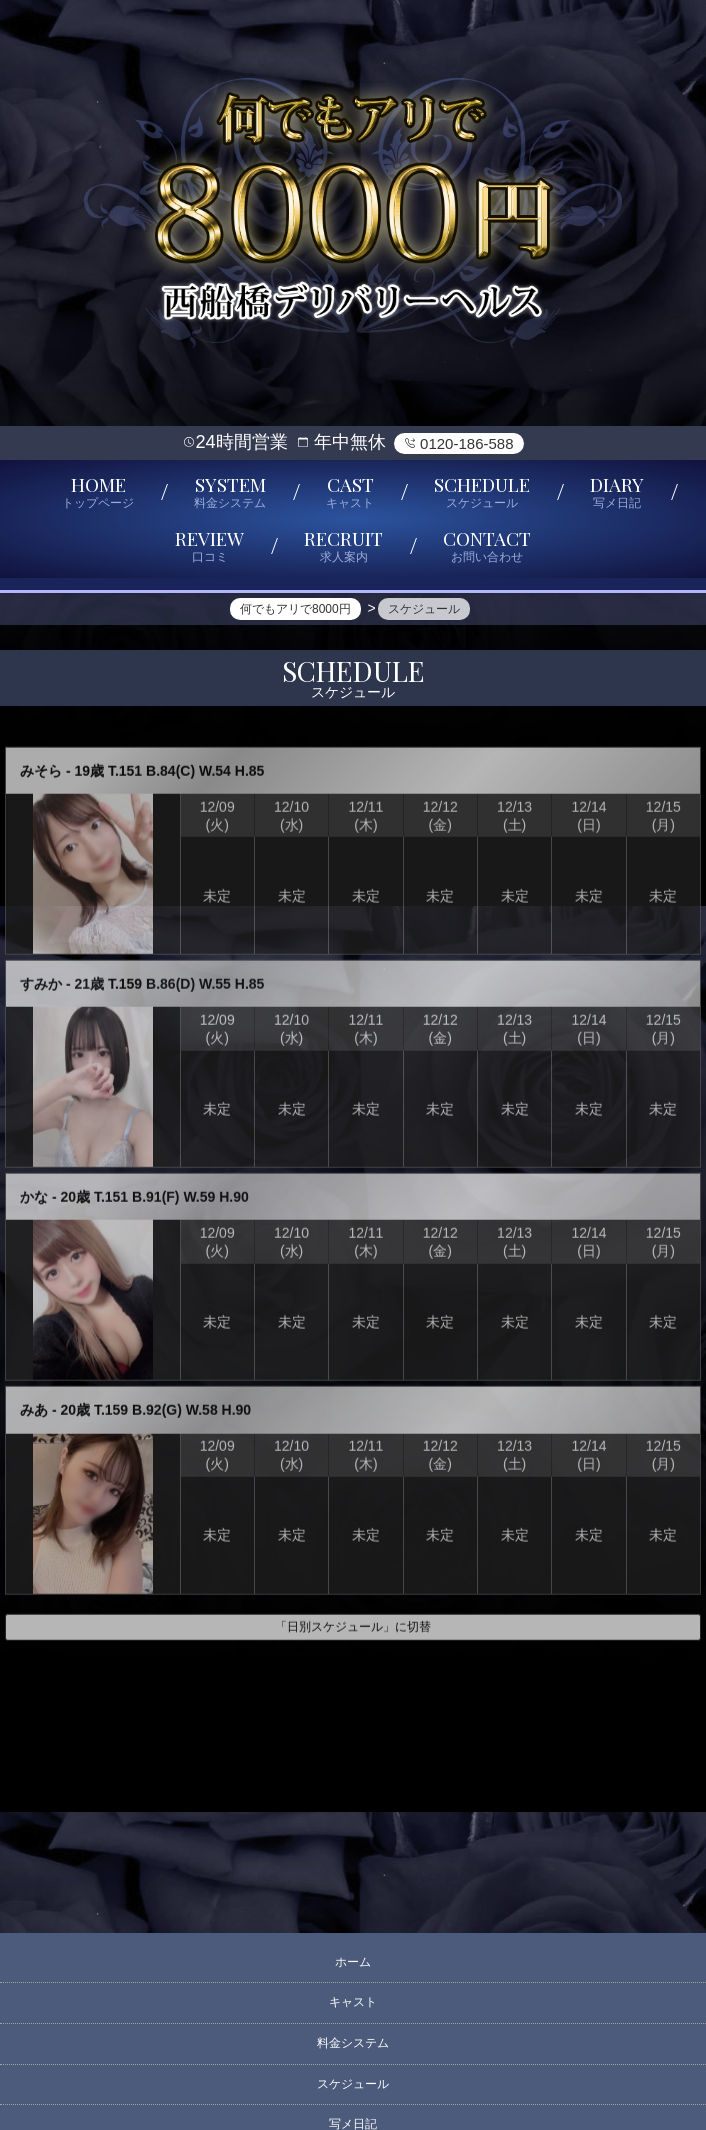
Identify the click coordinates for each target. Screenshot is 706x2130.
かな (34, 1205)
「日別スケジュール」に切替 (353, 1635)
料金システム (353, 2043)
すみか (41, 991)
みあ (34, 1418)
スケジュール (353, 2084)
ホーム (353, 1962)
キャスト (353, 2002)
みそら (41, 778)
